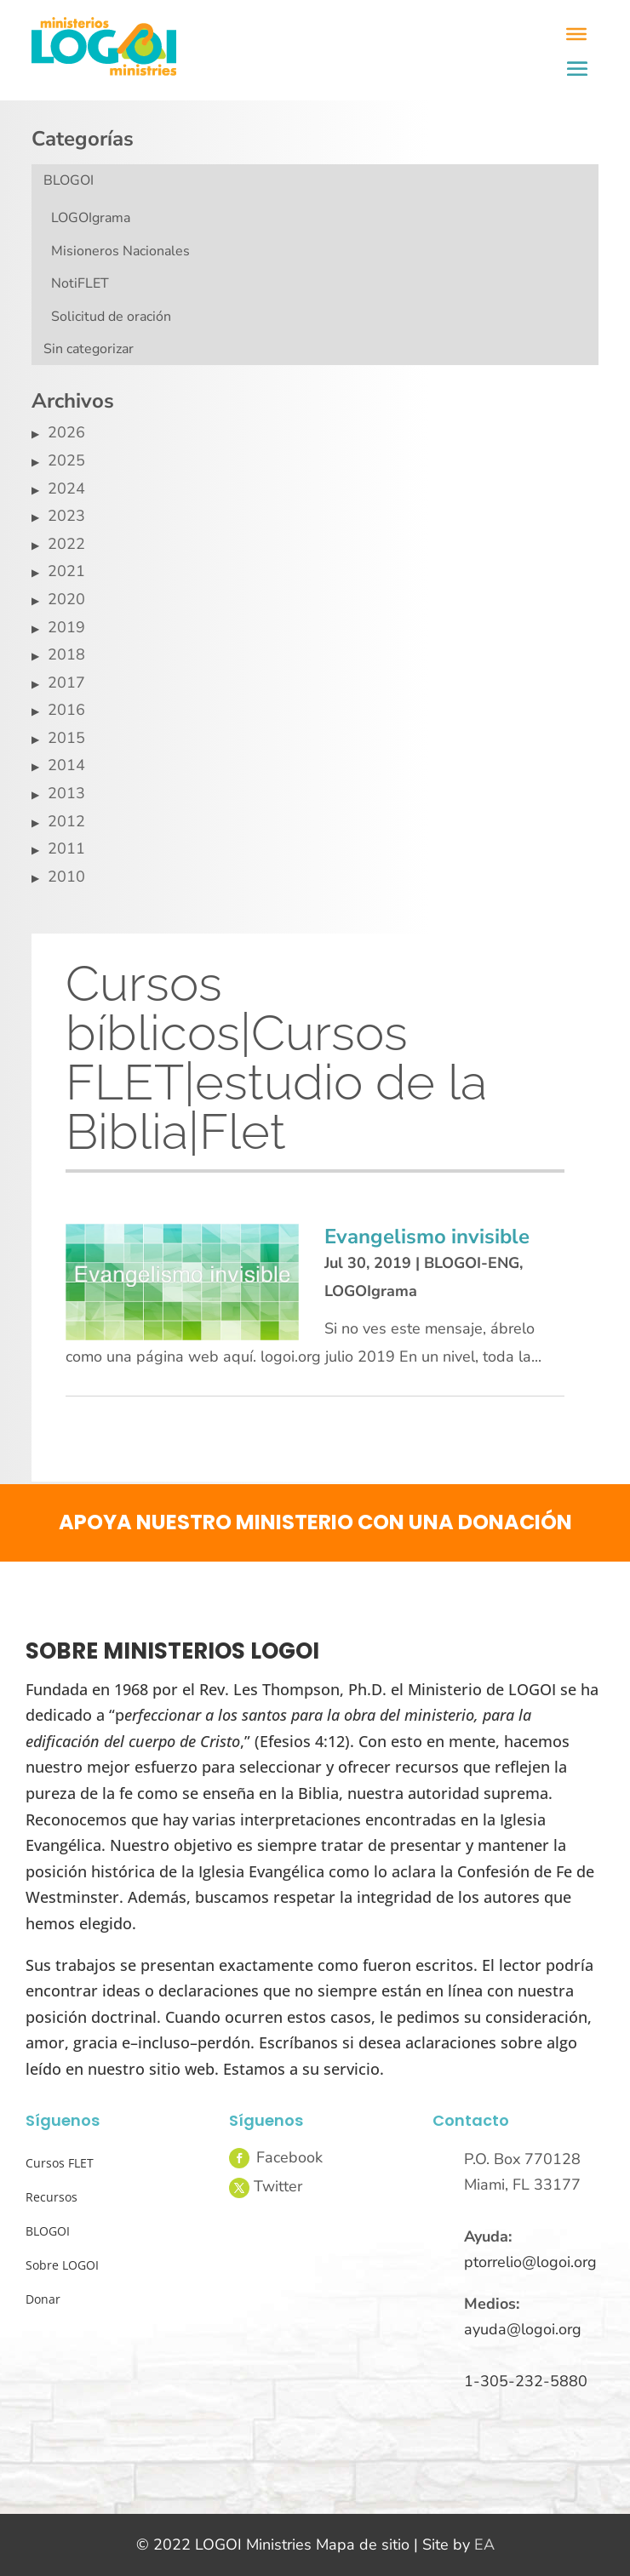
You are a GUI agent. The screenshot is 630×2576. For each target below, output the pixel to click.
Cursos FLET (60, 2163)
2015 (66, 738)
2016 (66, 710)
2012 (66, 821)
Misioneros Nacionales (120, 251)
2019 (66, 627)
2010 (66, 876)
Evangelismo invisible (427, 1236)
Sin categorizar (88, 349)
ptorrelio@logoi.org (530, 2262)
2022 (66, 544)
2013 (66, 793)
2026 (66, 432)
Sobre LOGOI (62, 2265)
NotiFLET (80, 283)
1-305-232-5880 (525, 2381)
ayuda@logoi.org (522, 2329)
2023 (66, 515)
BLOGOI (68, 180)
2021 (66, 571)
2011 (66, 848)
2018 (66, 654)
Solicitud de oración (111, 316)
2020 (66, 599)
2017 (66, 682)
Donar (43, 2299)
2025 (66, 460)
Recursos (51, 2197)
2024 (66, 488)
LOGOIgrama (90, 217)
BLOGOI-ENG (471, 1263)
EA (484, 2544)
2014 (66, 765)
